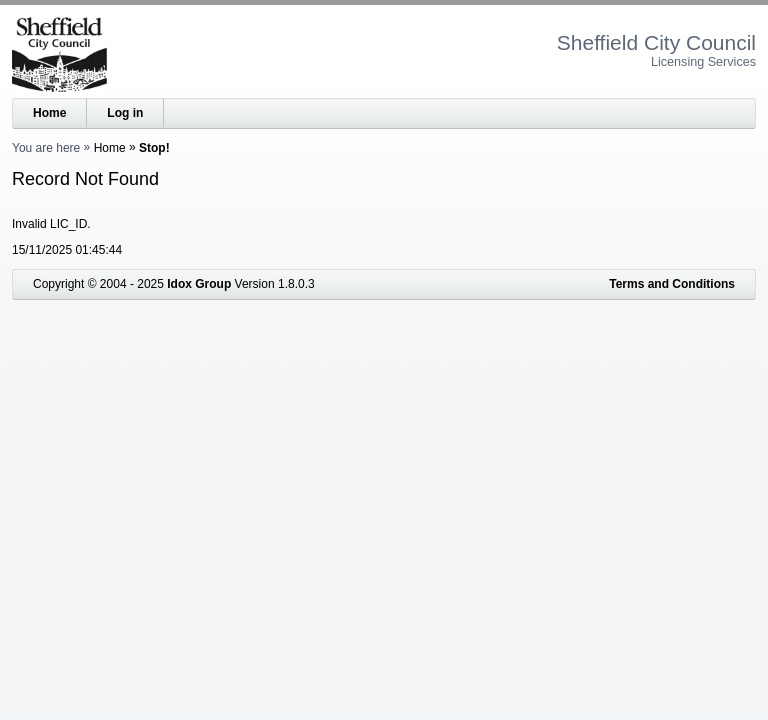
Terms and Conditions (672, 284)
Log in (125, 113)
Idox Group (199, 284)
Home (49, 113)
